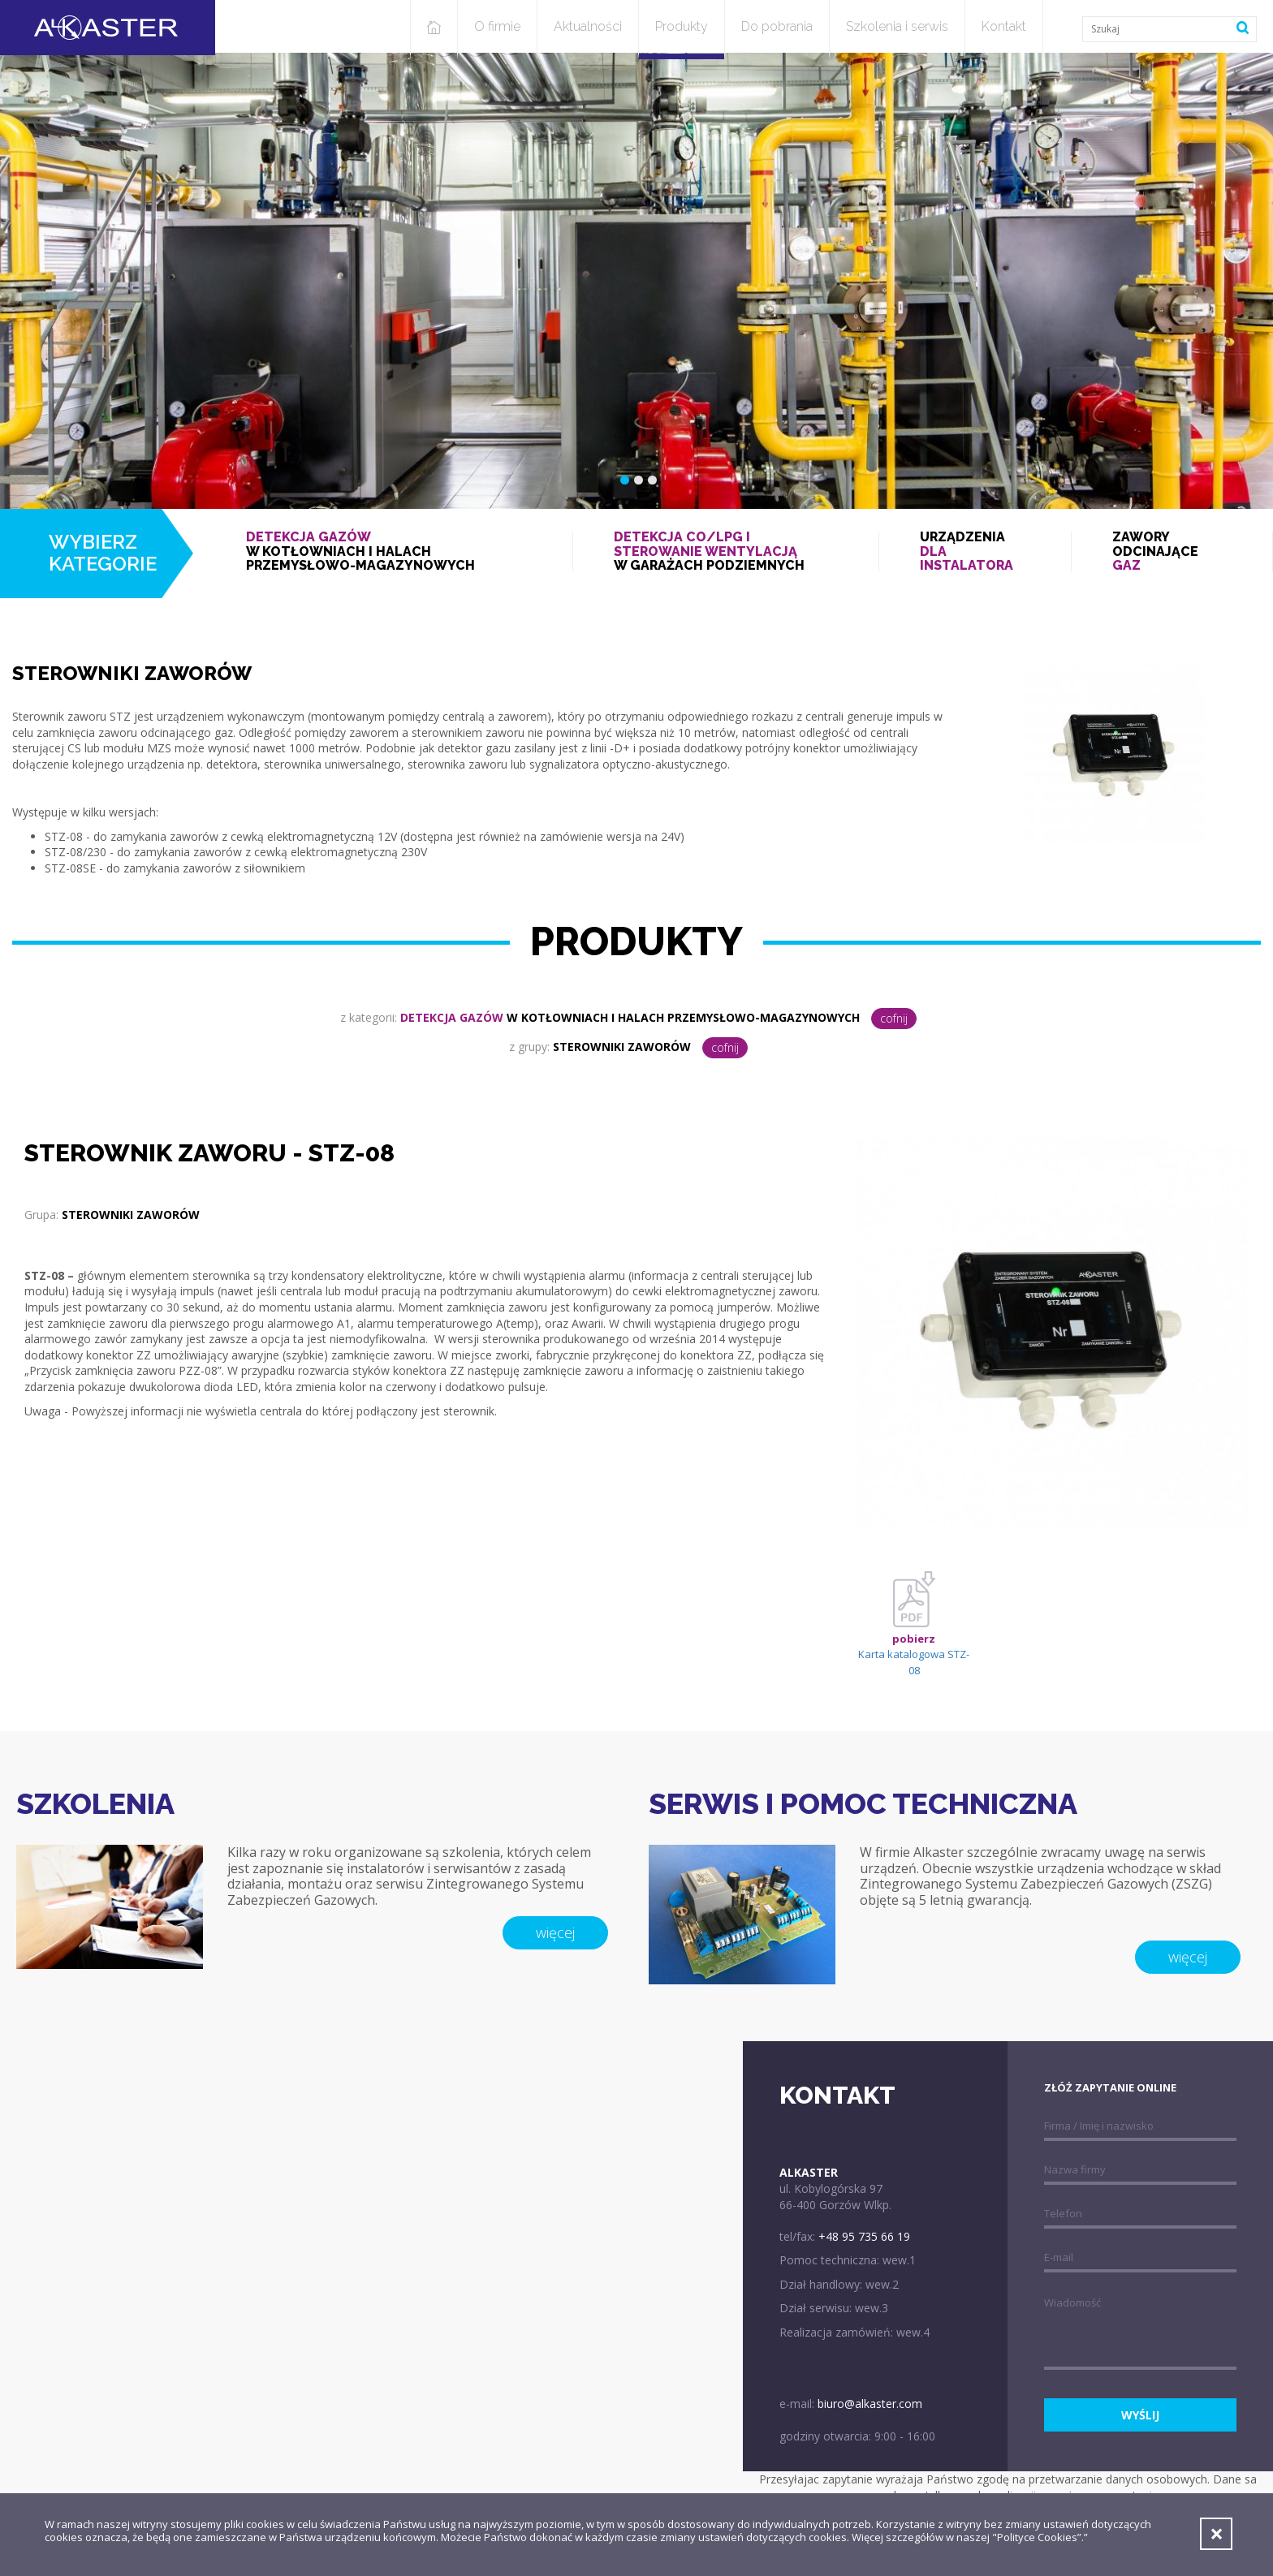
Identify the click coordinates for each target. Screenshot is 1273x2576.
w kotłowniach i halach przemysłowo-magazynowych (389, 551)
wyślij (1140, 2415)
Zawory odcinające (1172, 551)
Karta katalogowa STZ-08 (913, 1634)
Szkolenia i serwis (897, 26)
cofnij (894, 1018)
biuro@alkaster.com (870, 2403)
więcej (555, 1932)
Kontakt (1004, 26)
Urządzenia (975, 551)
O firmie (497, 26)
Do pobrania (777, 26)
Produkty (681, 26)
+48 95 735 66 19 (864, 2236)
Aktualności (588, 26)
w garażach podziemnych (726, 551)
